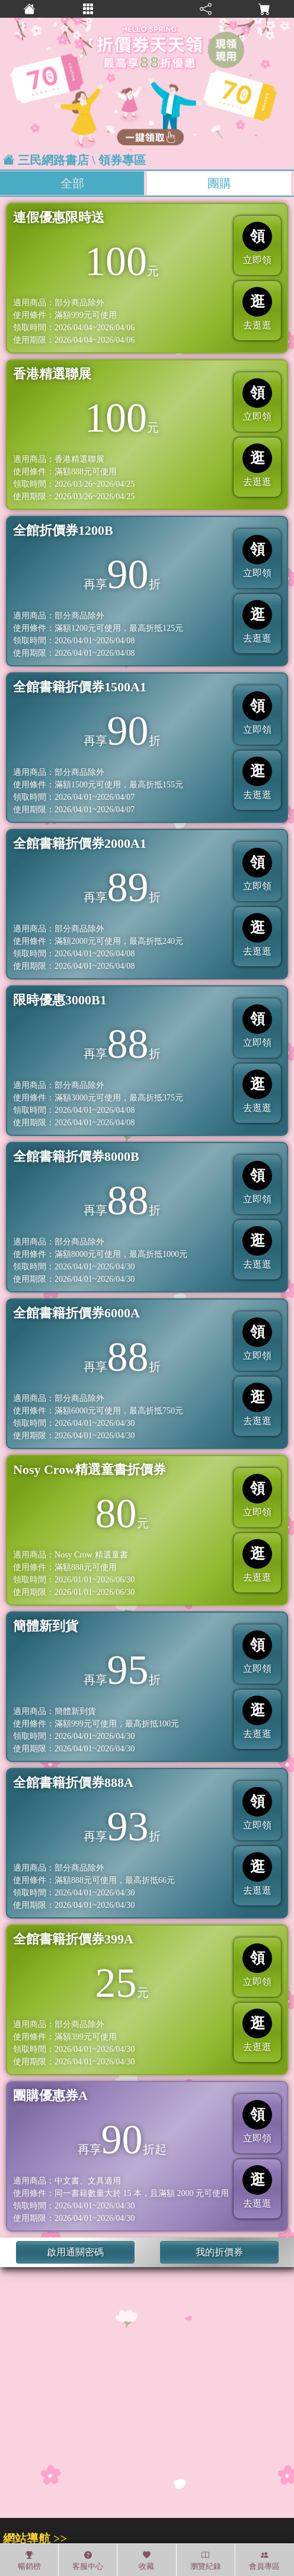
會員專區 (264, 2561)
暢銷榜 (29, 2561)
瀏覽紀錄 (205, 2561)
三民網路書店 (53, 160)
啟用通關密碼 (75, 2252)
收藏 (146, 2561)
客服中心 (87, 2561)
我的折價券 (219, 2252)
